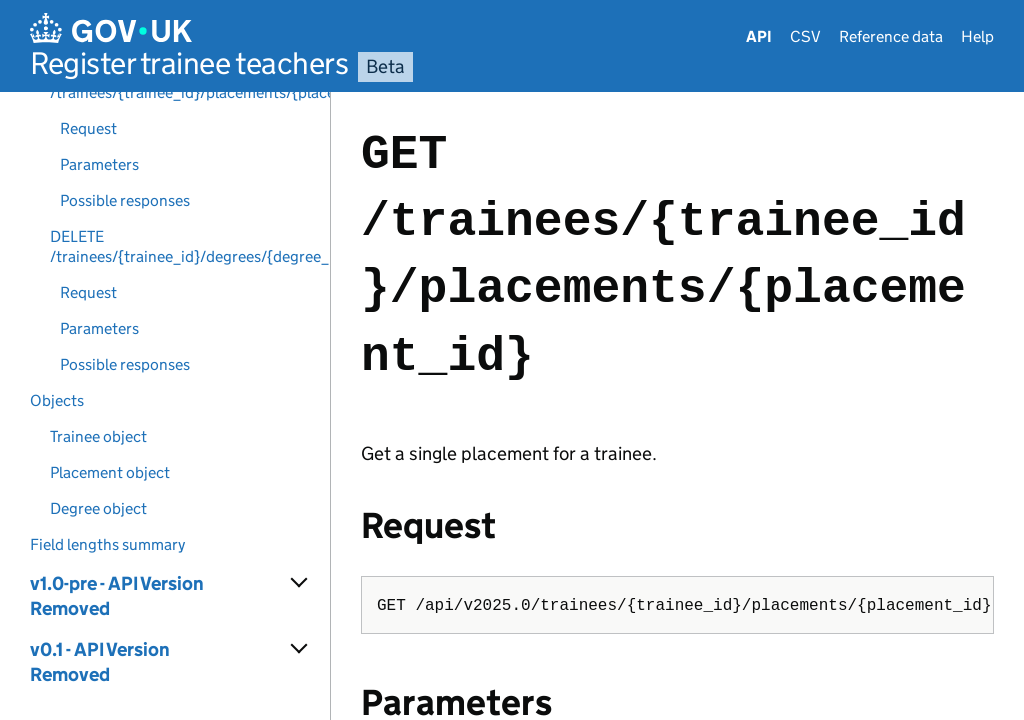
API (759, 36)
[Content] (677, 406)
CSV (805, 36)
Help (977, 36)
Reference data (891, 36)
